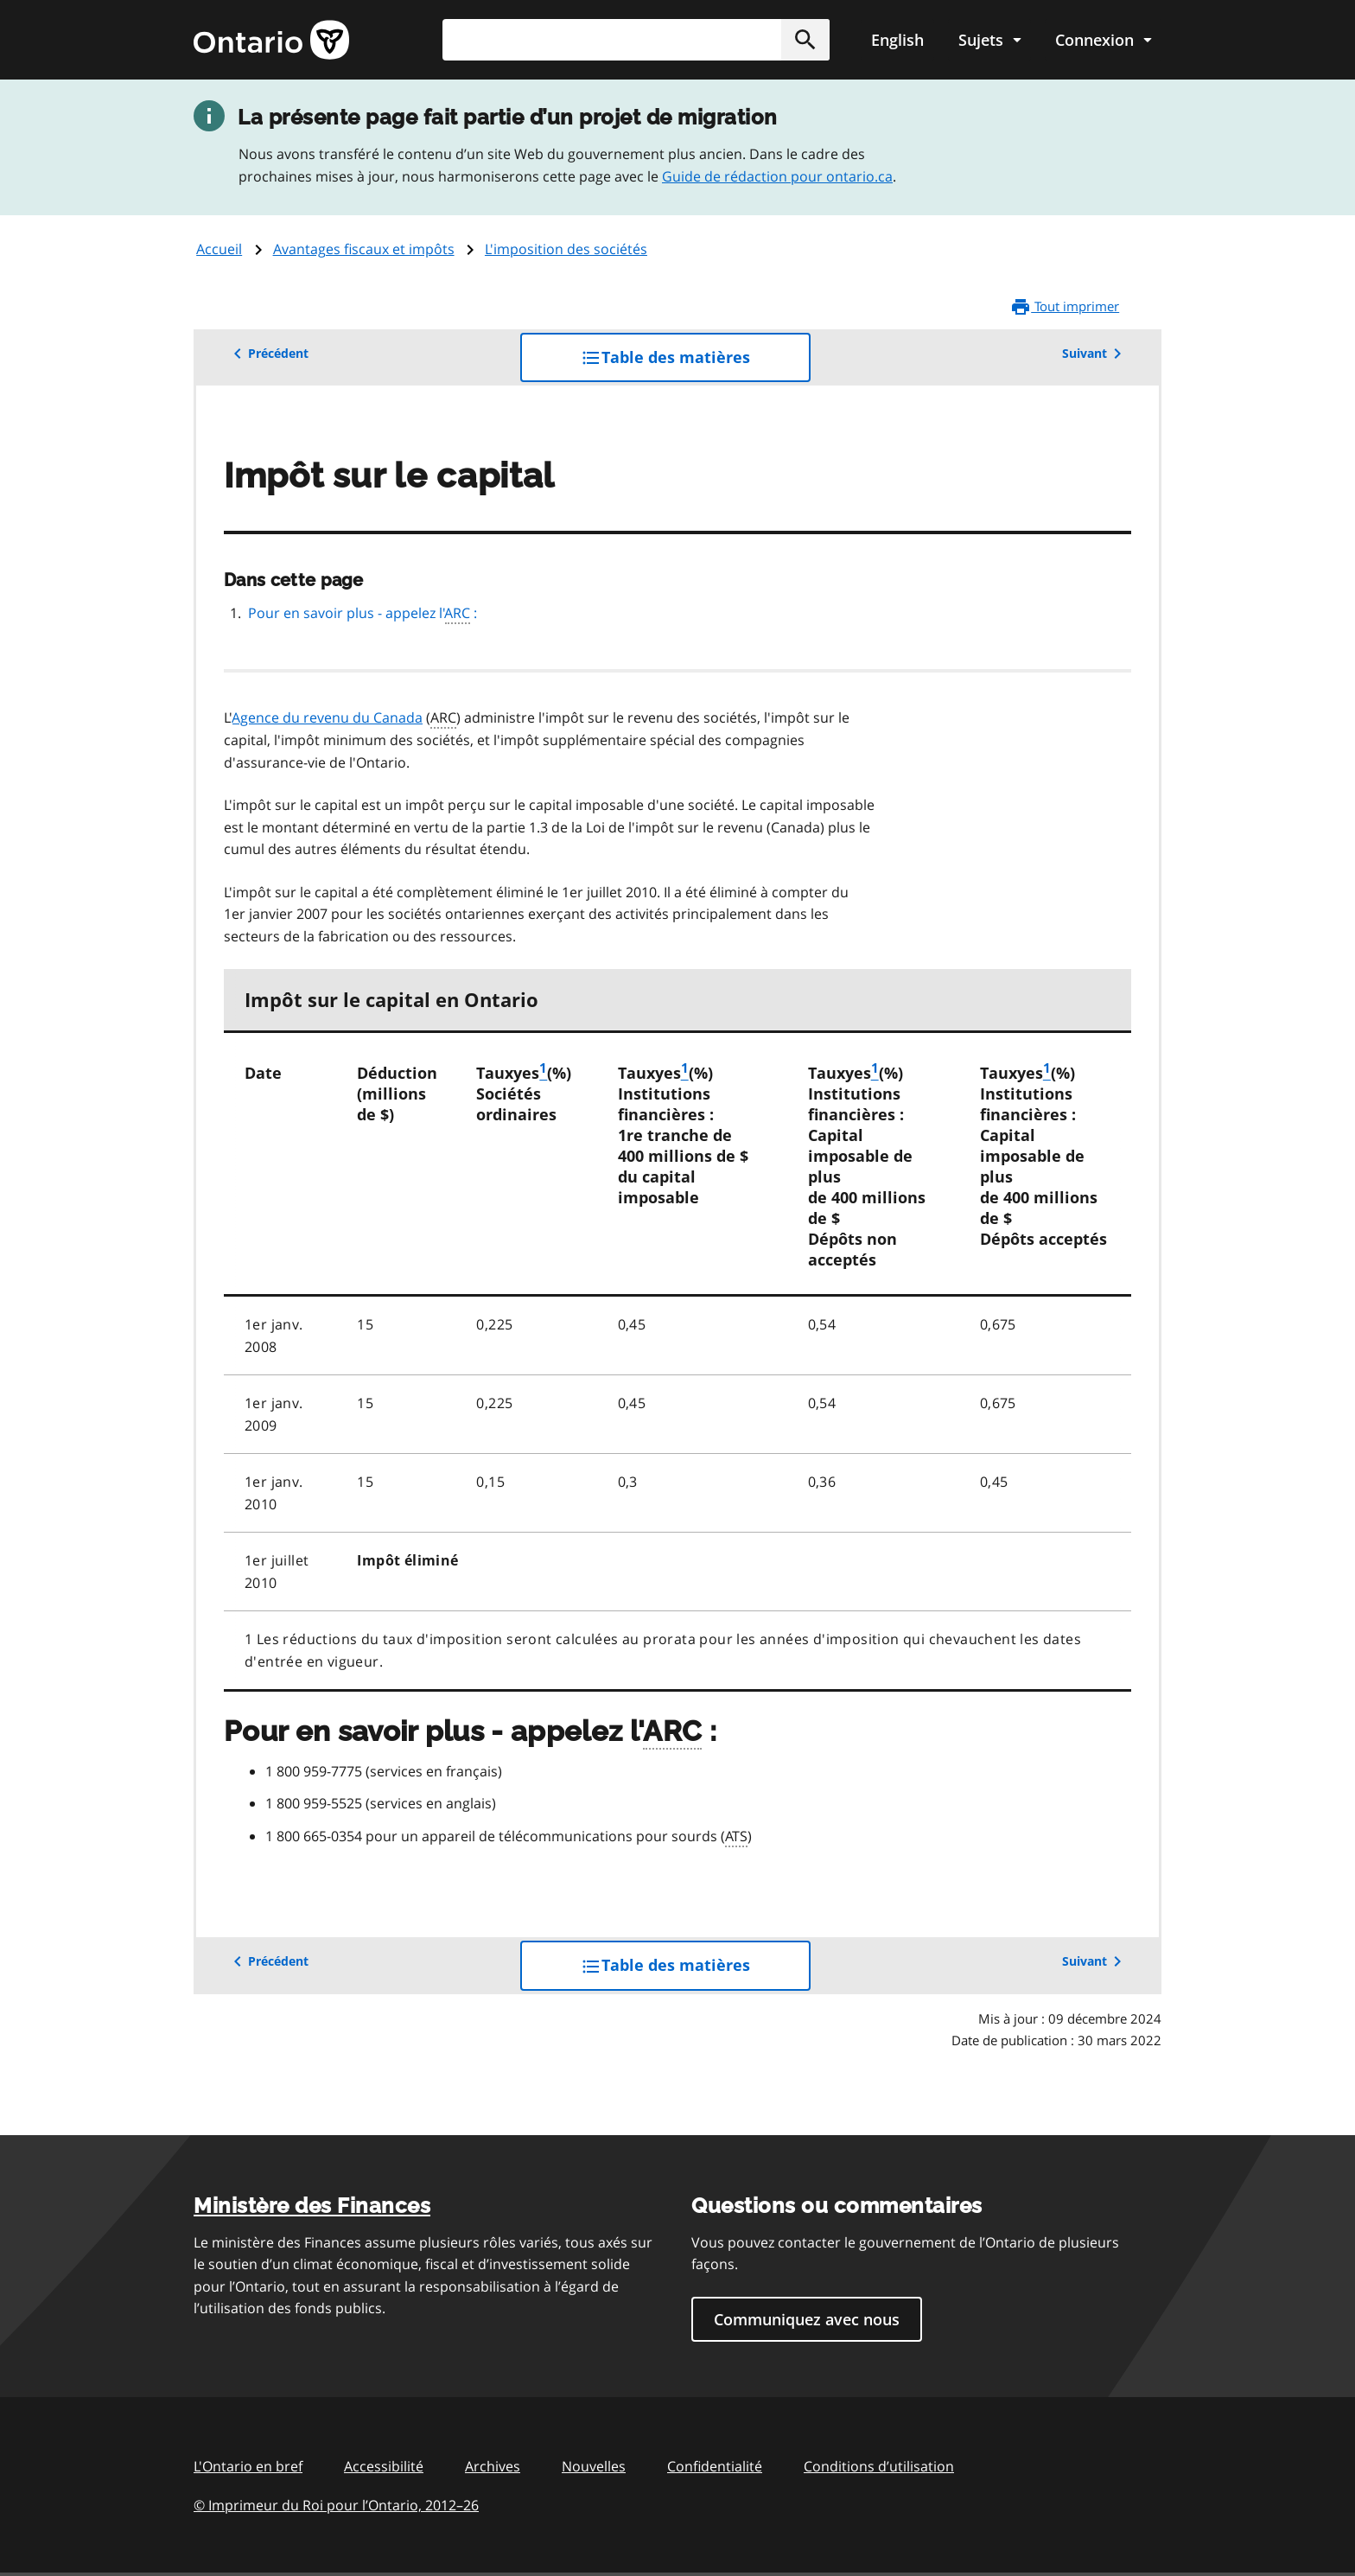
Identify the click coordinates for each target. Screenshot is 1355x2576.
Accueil (219, 248)
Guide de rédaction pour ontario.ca (777, 176)
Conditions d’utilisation (879, 2466)
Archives (492, 2466)
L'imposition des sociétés (566, 248)
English (897, 39)
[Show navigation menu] (989, 40)
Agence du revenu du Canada (327, 717)
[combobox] (636, 40)
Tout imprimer (1064, 306)
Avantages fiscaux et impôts (364, 248)
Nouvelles (594, 2466)
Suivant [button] (1095, 353)
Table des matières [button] (696, 363)
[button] (805, 40)
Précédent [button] (268, 353)
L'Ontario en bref (248, 2466)
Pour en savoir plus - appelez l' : (362, 613)
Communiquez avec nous (807, 2319)
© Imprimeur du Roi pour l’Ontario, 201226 (336, 2505)
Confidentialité (714, 2466)
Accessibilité (383, 2466)
